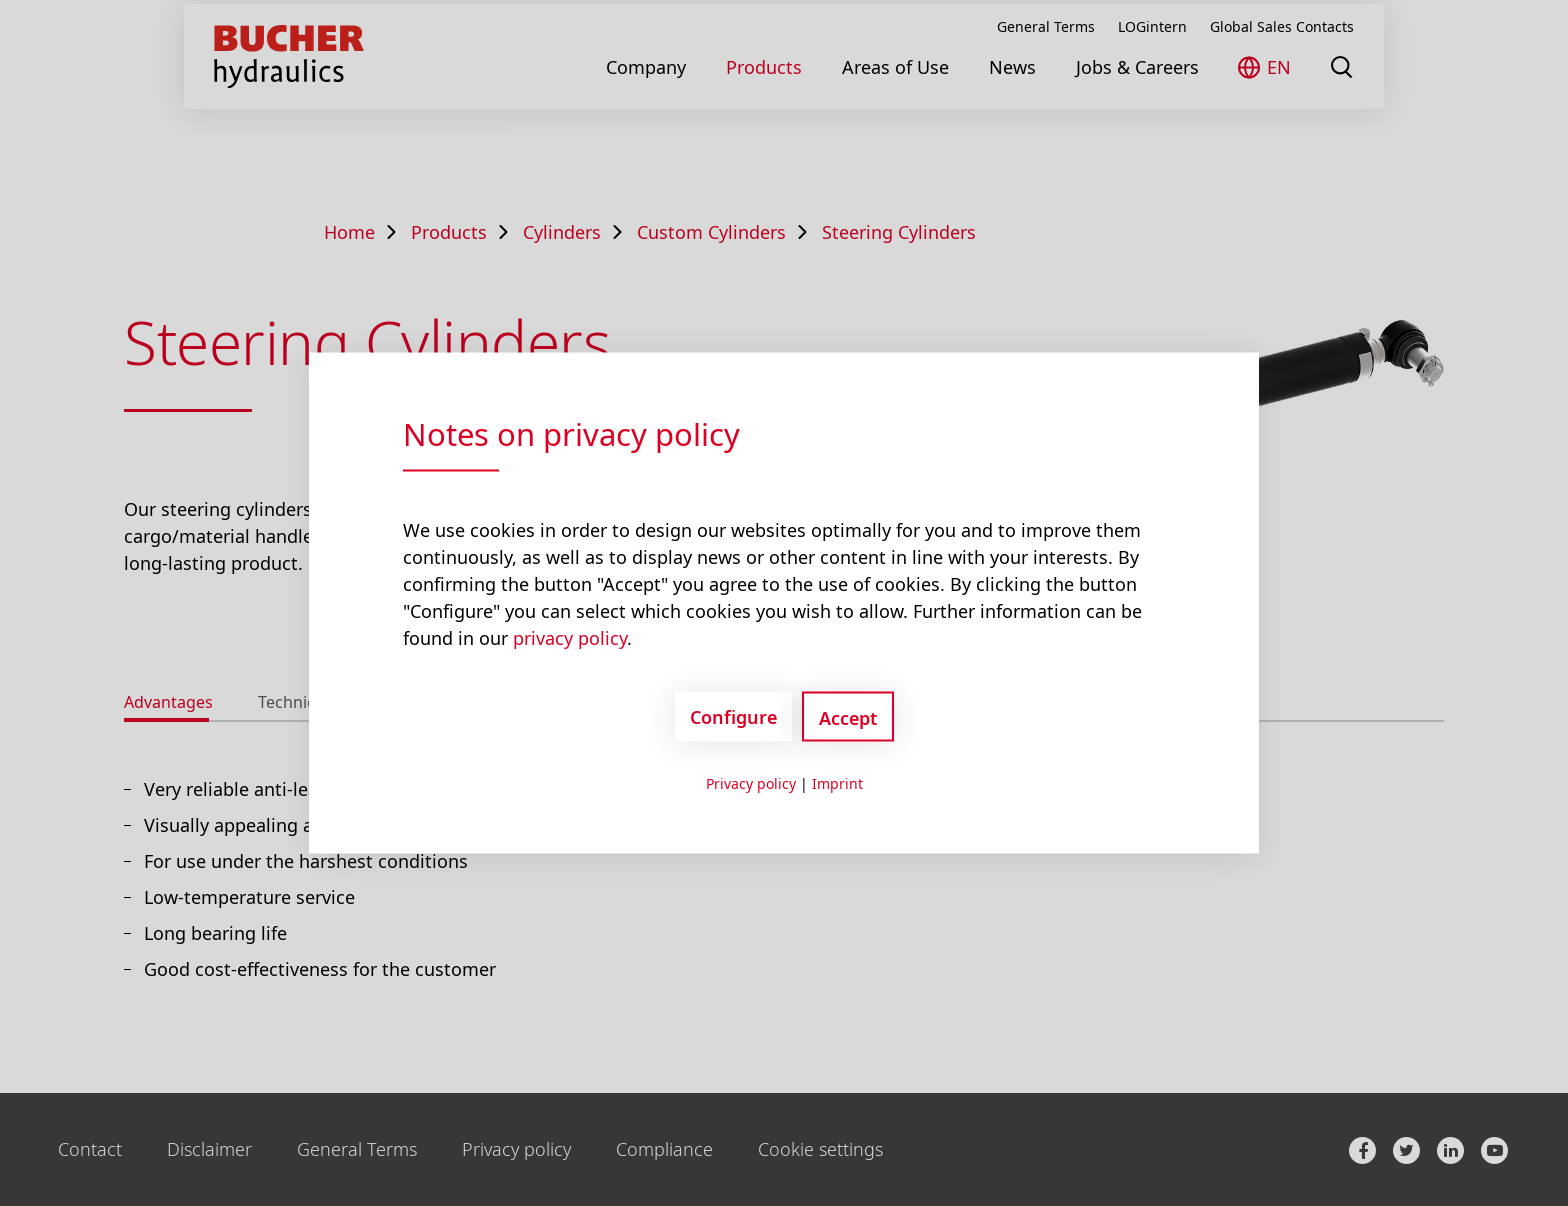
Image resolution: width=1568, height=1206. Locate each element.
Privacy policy (751, 783)
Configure (733, 716)
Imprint (837, 783)
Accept (848, 718)
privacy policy (570, 638)
